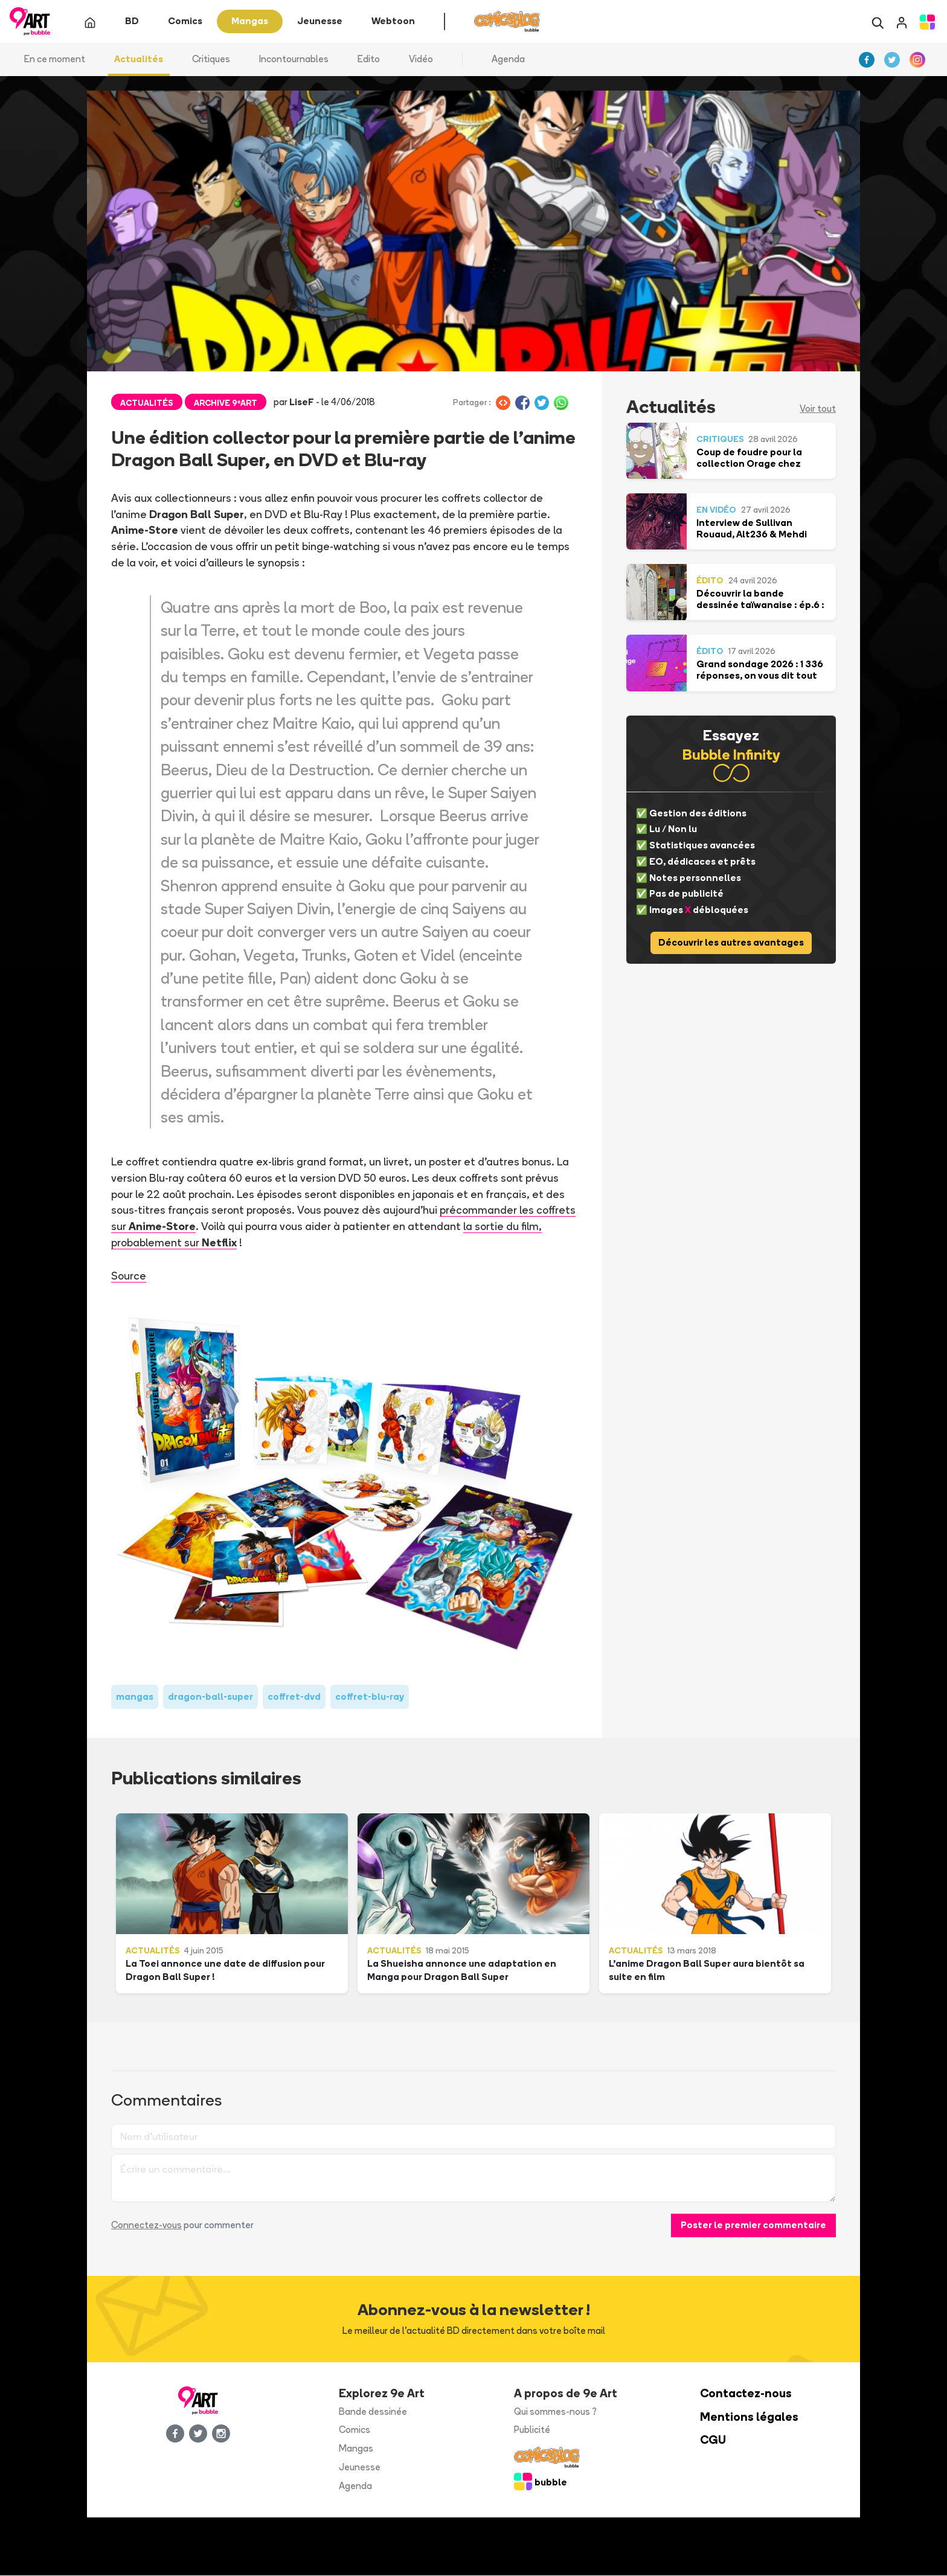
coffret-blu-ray (369, 1697)
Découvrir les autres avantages (731, 943)
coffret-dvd (294, 1697)
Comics (354, 2431)
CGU (713, 2441)
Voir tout (818, 409)
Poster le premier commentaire (753, 2226)
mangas (134, 1697)
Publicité (532, 2431)
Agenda (508, 60)
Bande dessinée (373, 2412)
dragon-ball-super (210, 1697)
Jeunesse (359, 2468)
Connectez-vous (146, 2226)
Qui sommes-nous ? (555, 2412)
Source (128, 1276)
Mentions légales (749, 2417)
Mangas (356, 2449)
